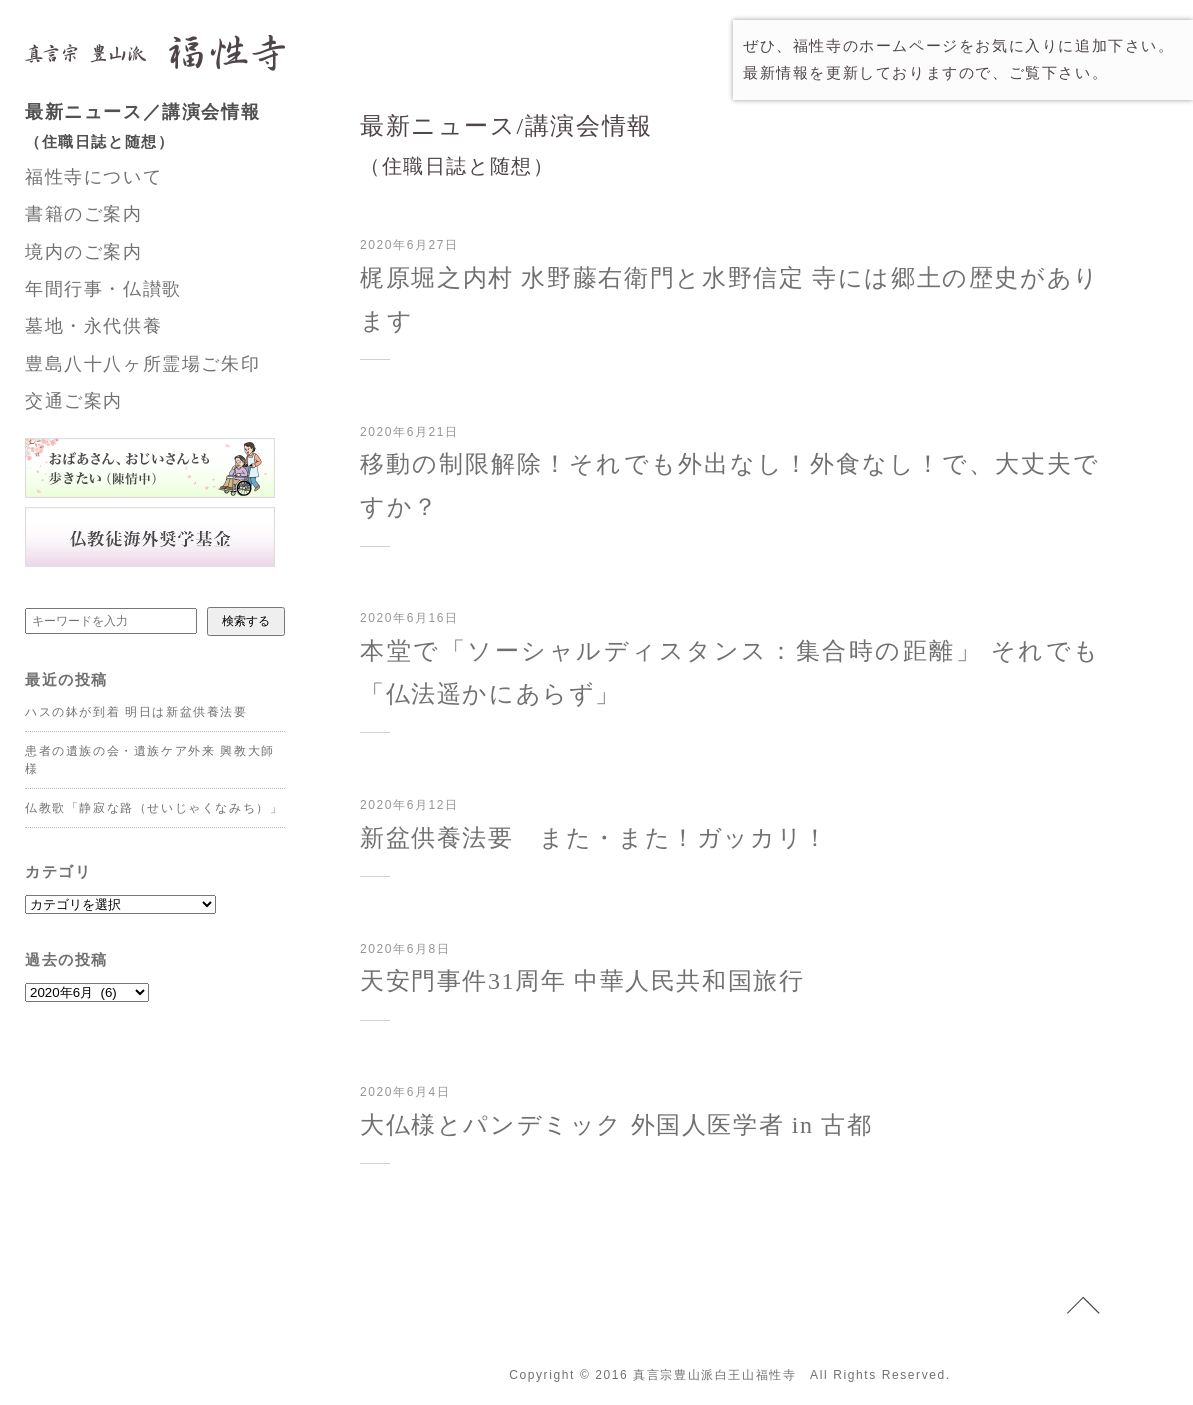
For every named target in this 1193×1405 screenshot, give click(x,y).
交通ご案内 (74, 401)
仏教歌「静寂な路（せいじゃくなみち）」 (154, 808)
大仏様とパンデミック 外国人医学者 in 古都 (616, 1125)
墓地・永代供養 (93, 326)
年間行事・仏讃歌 (103, 289)
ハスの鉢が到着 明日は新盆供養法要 (136, 712)
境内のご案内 (84, 252)
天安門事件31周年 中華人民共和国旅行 (582, 981)
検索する (246, 621)
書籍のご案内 (84, 214)
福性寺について (93, 177)
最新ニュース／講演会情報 (175, 129)
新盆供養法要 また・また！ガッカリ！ (594, 838)
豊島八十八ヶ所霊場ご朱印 (142, 364)
